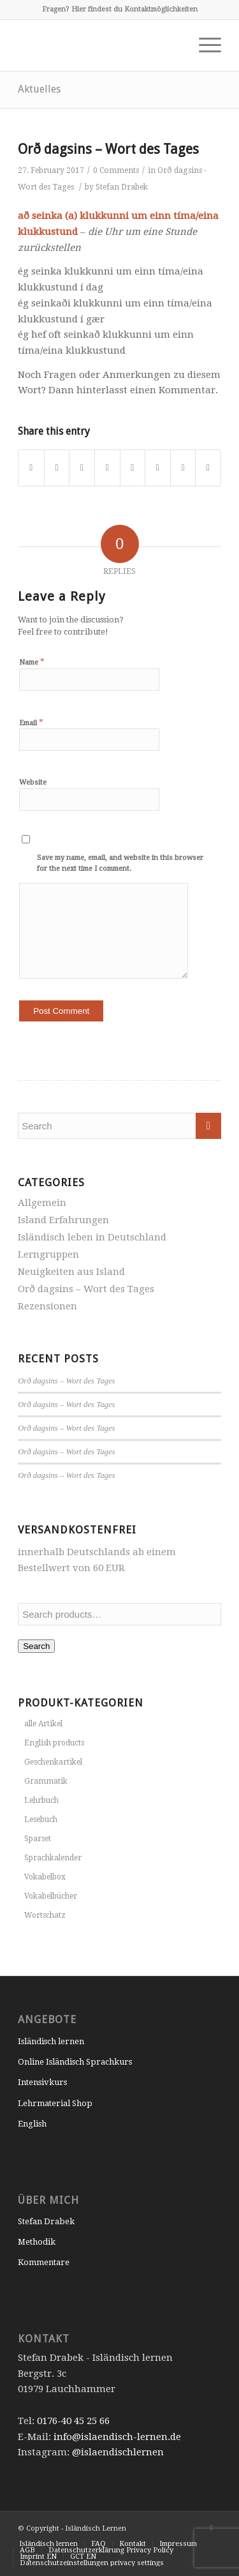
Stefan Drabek (122, 187)
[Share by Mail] (208, 468)
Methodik (36, 2242)
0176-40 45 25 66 (73, 2421)
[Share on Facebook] (31, 468)
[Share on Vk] (157, 468)
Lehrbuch (41, 1800)
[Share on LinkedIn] (107, 468)
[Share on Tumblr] (132, 468)
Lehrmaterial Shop (55, 2103)
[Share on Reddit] (183, 468)
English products (54, 1742)
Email (31, 722)
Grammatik (46, 1781)
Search (36, 1646)
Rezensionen (47, 1306)
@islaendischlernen (118, 2452)
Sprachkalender (53, 1857)
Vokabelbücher (50, 1896)
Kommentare (43, 2262)
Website (33, 782)
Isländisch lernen (51, 2041)
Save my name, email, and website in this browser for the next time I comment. (120, 863)
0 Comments (116, 170)
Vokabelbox (45, 1876)
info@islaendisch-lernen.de (117, 2437)
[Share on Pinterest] (81, 468)
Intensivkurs (42, 2082)
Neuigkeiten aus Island (71, 1271)
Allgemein (42, 1203)
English (32, 2123)
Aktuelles (39, 89)
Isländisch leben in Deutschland (92, 1237)
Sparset (37, 1838)
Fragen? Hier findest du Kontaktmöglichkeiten (120, 9)
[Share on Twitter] (57, 468)
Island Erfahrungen (63, 1220)
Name (32, 662)
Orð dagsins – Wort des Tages (108, 149)
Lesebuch (40, 1819)
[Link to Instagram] (211, 2527)
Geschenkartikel (53, 1762)
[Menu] (203, 45)
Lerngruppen (48, 1254)
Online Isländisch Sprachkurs (75, 2062)
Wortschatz (45, 1915)
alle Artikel (43, 1723)
